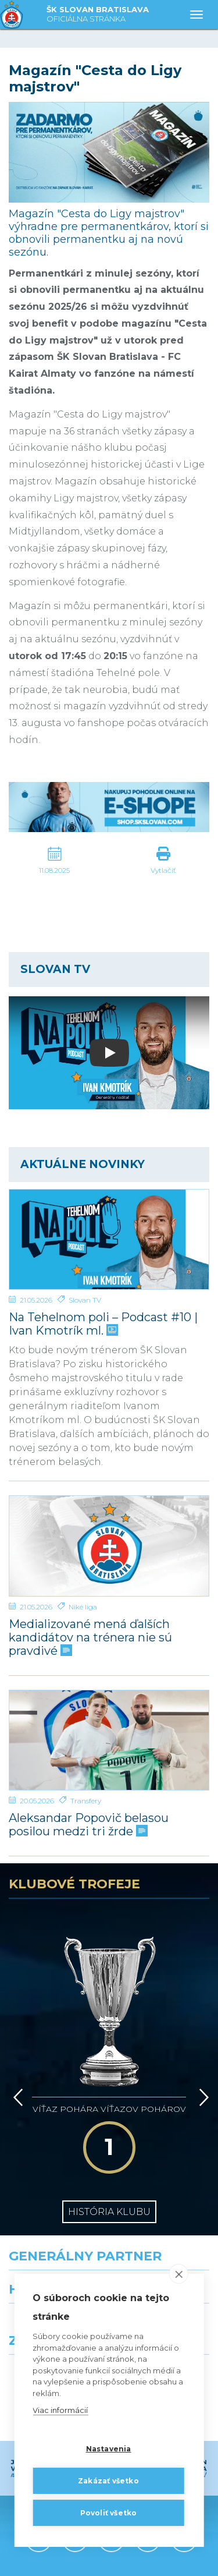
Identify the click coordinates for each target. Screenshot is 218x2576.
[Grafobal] (55, 2243)
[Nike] (109, 2191)
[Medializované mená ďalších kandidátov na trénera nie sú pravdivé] (109, 1546)
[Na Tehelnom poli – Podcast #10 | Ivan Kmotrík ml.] (109, 1239)
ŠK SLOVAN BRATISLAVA (98, 15)
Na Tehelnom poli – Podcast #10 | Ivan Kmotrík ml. (103, 1324)
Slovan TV (85, 1300)
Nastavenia (108, 2448)
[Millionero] (164, 2243)
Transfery (85, 1800)
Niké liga (83, 1606)
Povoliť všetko (108, 2512)
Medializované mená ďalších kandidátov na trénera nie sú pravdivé (90, 1638)
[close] (178, 2274)
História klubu (109, 2112)
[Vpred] (201, 2031)
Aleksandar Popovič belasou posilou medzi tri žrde (89, 1824)
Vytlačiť (163, 870)
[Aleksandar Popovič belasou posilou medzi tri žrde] (109, 1740)
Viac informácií (60, 2410)
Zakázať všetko (108, 2480)
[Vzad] (16, 2031)
